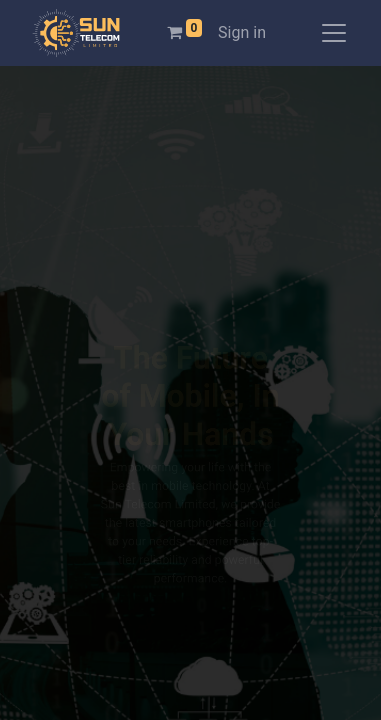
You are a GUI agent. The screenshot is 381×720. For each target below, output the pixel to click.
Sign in (242, 32)
